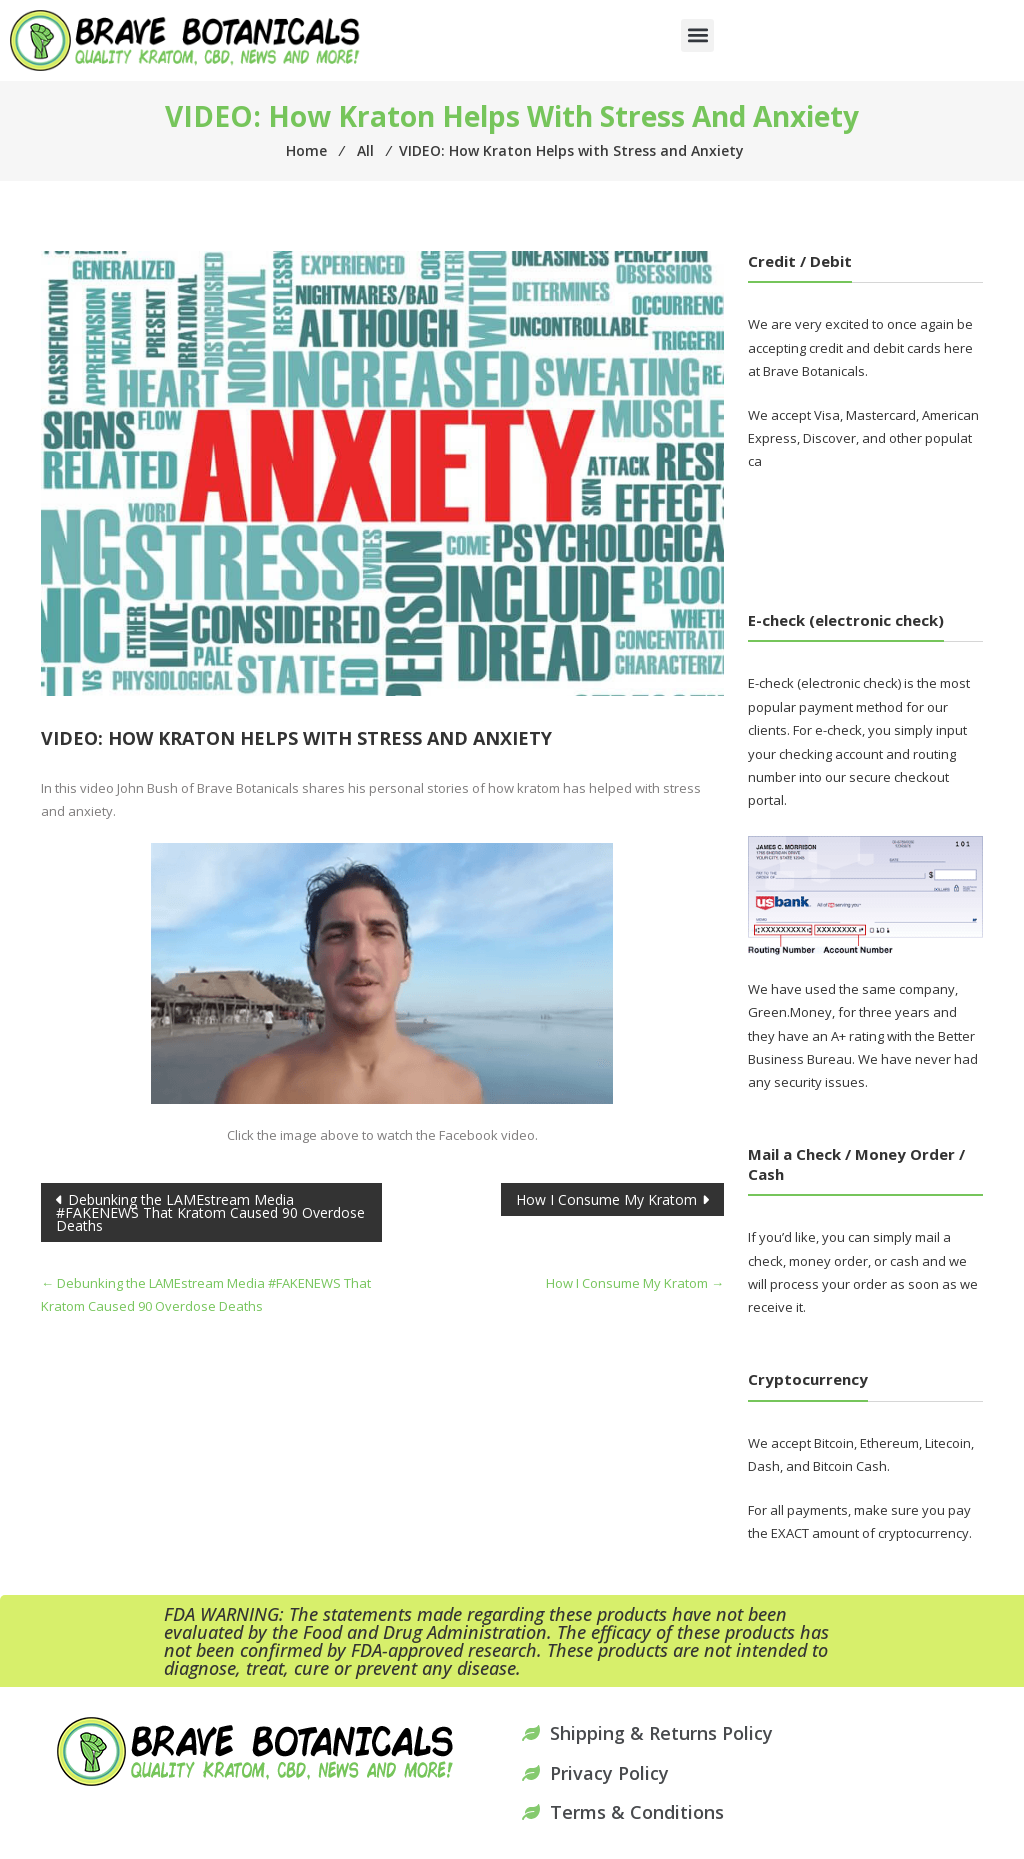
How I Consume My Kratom (606, 1199)
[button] (697, 35)
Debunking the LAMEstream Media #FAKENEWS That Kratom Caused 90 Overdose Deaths (210, 1212)
